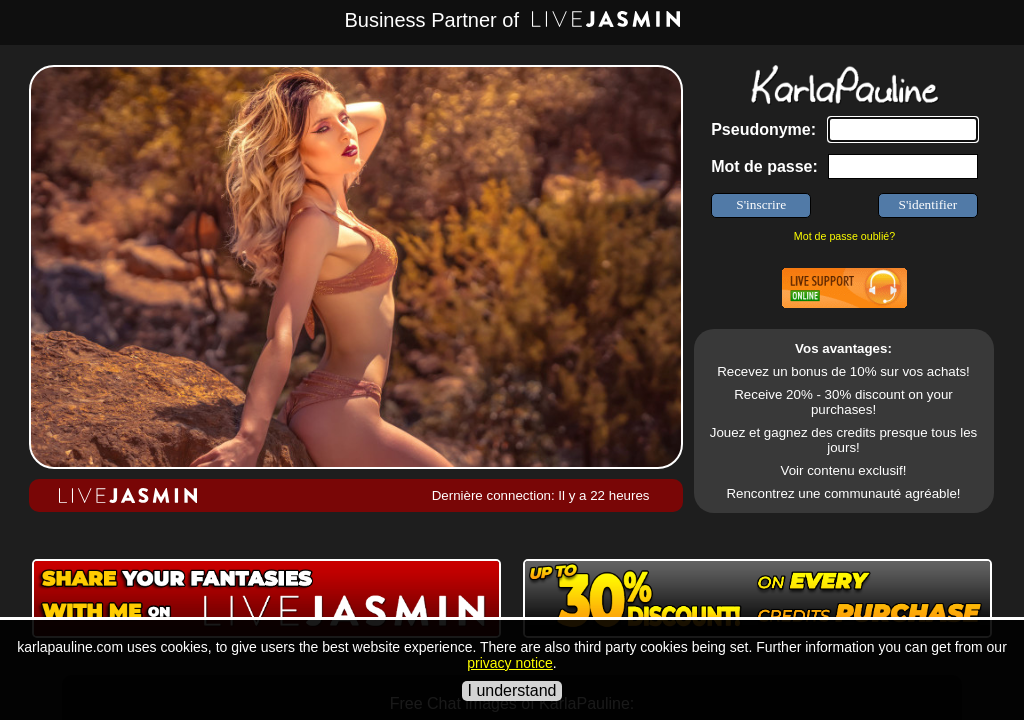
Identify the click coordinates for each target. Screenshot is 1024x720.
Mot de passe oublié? (844, 236)
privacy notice (510, 663)
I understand (512, 690)
